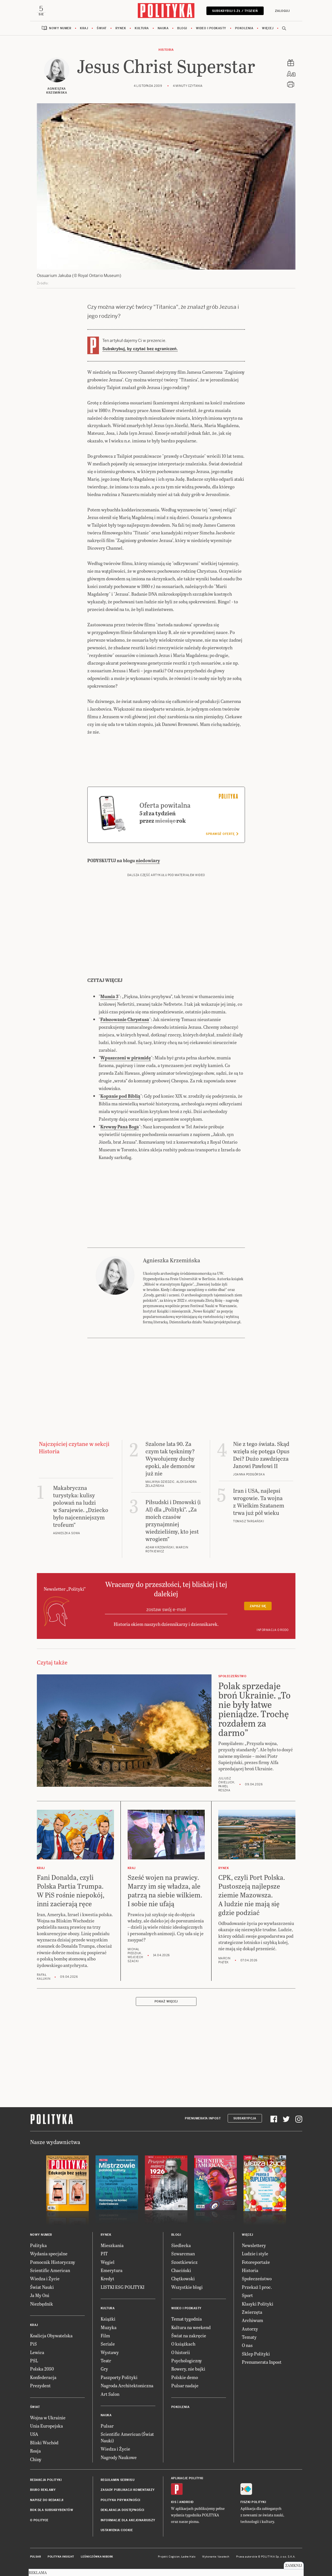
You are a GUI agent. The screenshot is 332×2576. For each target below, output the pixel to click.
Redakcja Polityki (46, 2480)
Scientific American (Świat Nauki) (127, 2437)
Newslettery (254, 2245)
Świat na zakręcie (188, 2335)
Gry (104, 2368)
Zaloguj (282, 11)
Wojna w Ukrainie (47, 2417)
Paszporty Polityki (119, 2377)
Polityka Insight (61, 2556)
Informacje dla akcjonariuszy (128, 2520)
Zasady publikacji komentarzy (128, 2490)
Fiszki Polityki (253, 2502)
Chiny (35, 2459)
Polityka (38, 2245)
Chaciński (181, 2270)
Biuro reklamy (43, 2490)
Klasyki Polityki (257, 2303)
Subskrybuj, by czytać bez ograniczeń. (140, 348)
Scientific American (50, 2270)
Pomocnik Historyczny (52, 2262)
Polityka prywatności (120, 2500)
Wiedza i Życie (45, 2278)
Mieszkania (112, 2245)
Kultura (142, 28)
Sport (247, 2295)
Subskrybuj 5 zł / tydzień (235, 11)
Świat (102, 28)
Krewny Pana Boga (119, 1126)
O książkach (183, 2343)
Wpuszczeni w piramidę (125, 1057)
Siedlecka (181, 2245)
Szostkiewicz (184, 2262)
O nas (247, 2345)
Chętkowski (183, 2278)
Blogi (182, 28)
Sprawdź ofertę (222, 834)
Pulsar (107, 2425)
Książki (108, 2318)
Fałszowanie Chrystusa (124, 1019)
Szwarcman (183, 2253)
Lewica (37, 2352)
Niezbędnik (41, 2303)
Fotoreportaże (256, 2262)
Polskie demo (184, 2377)
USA (34, 2434)
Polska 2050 (42, 2368)
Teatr (106, 2360)
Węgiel (108, 2262)
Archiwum (252, 2320)
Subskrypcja (244, 2118)
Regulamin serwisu (118, 2480)
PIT (104, 2253)
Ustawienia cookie (117, 2530)
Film (105, 2335)
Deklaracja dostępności (122, 2510)
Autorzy (250, 2328)
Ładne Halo (188, 2556)
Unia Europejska (46, 2425)
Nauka (163, 28)
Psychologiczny (186, 2360)
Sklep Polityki (256, 2353)
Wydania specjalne (48, 2253)
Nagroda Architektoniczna (127, 2385)
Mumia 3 (109, 996)
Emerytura (111, 2270)
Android (186, 2502)
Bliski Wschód (44, 2442)
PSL (34, 2360)
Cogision (174, 2556)
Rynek (120, 28)
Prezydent (40, 2385)
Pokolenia (244, 28)
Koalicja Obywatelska (51, 2335)
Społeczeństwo (257, 2278)
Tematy (249, 2337)
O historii (180, 2352)
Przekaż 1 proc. (257, 2287)
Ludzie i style (255, 2253)
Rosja (35, 2450)
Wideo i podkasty (211, 28)
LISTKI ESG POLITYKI (122, 2287)
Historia (166, 50)
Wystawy (110, 2352)
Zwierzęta (252, 2312)
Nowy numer (60, 28)
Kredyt (107, 2278)
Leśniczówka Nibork (97, 2556)
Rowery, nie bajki (188, 2368)
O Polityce (39, 2520)
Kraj (84, 28)
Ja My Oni (39, 2295)
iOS (174, 2502)
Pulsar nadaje (184, 2385)
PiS (33, 2343)
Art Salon (110, 2394)
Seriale (108, 2343)
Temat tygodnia (186, 2318)
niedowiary (148, 860)
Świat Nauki (42, 2287)
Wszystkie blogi (187, 2287)
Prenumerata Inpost (203, 2118)
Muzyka (109, 2327)
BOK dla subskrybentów (51, 2510)
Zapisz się (258, 1606)
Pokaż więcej (166, 2001)
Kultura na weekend (191, 2327)
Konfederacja (43, 2377)
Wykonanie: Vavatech (215, 2556)
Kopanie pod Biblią (120, 1096)
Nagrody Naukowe (119, 2457)
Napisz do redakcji (47, 2500)
